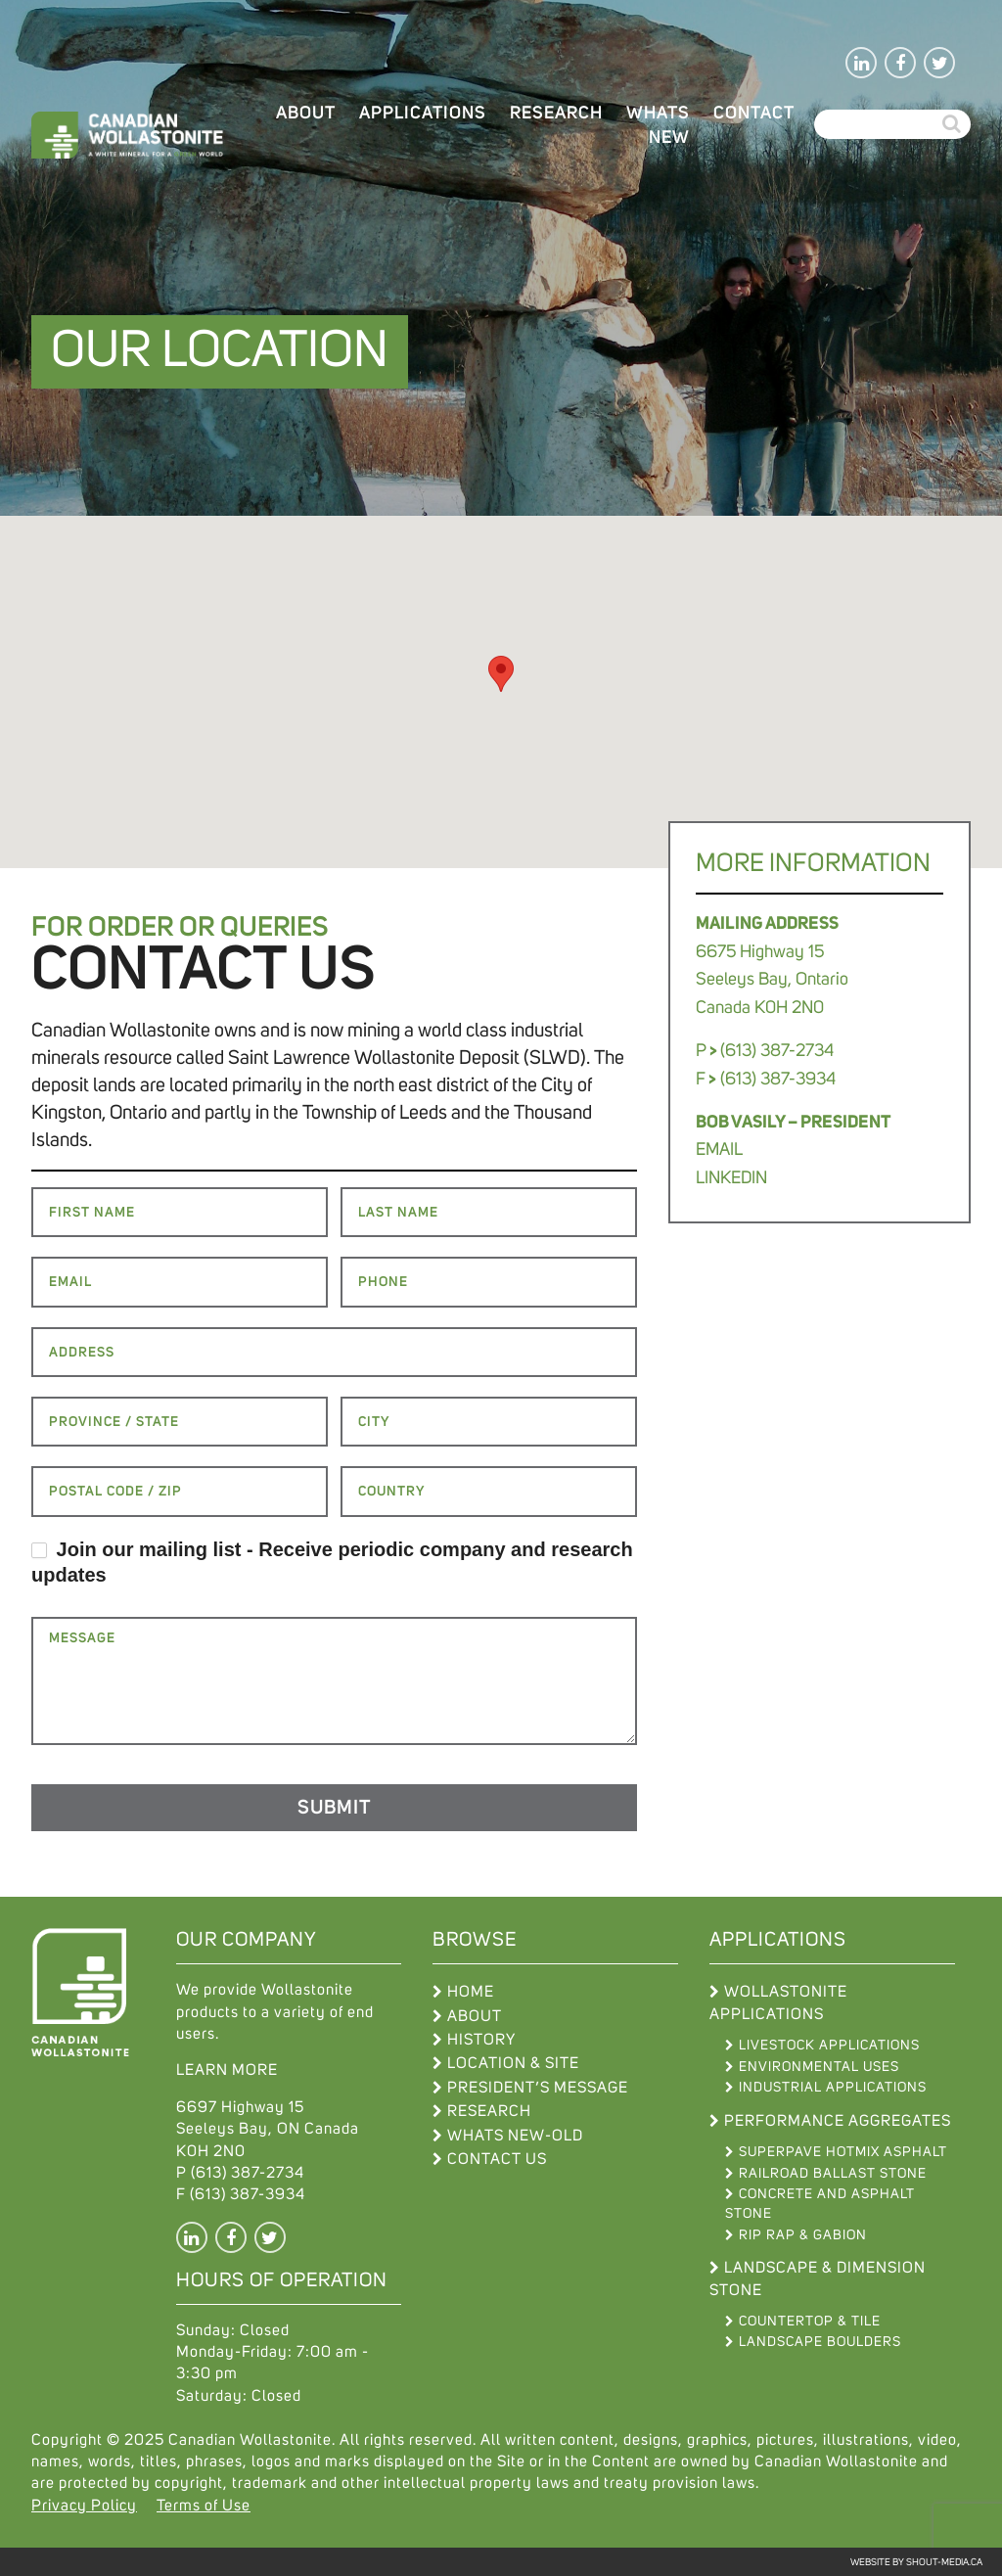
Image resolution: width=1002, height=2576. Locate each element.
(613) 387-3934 (247, 2194)
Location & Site (513, 2063)
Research (556, 113)
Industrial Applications (833, 2087)
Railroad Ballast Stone (833, 2174)
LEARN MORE (227, 2070)
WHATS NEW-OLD (515, 2135)
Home (470, 1992)
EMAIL (719, 1150)
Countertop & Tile (810, 2321)
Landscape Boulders (820, 2342)
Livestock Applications (829, 2045)
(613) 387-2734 (247, 2173)
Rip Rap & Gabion (803, 2235)
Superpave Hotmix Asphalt (843, 2152)
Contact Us (497, 2159)
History (481, 2039)
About (306, 113)
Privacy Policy (84, 2505)
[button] (501, 674)
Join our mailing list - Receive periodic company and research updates (332, 1562)
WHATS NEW (658, 126)
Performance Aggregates (837, 2121)
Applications (422, 113)
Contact (754, 113)
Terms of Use (203, 2505)
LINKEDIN (731, 1178)
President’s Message (537, 2087)
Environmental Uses (819, 2067)
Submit (334, 1807)
